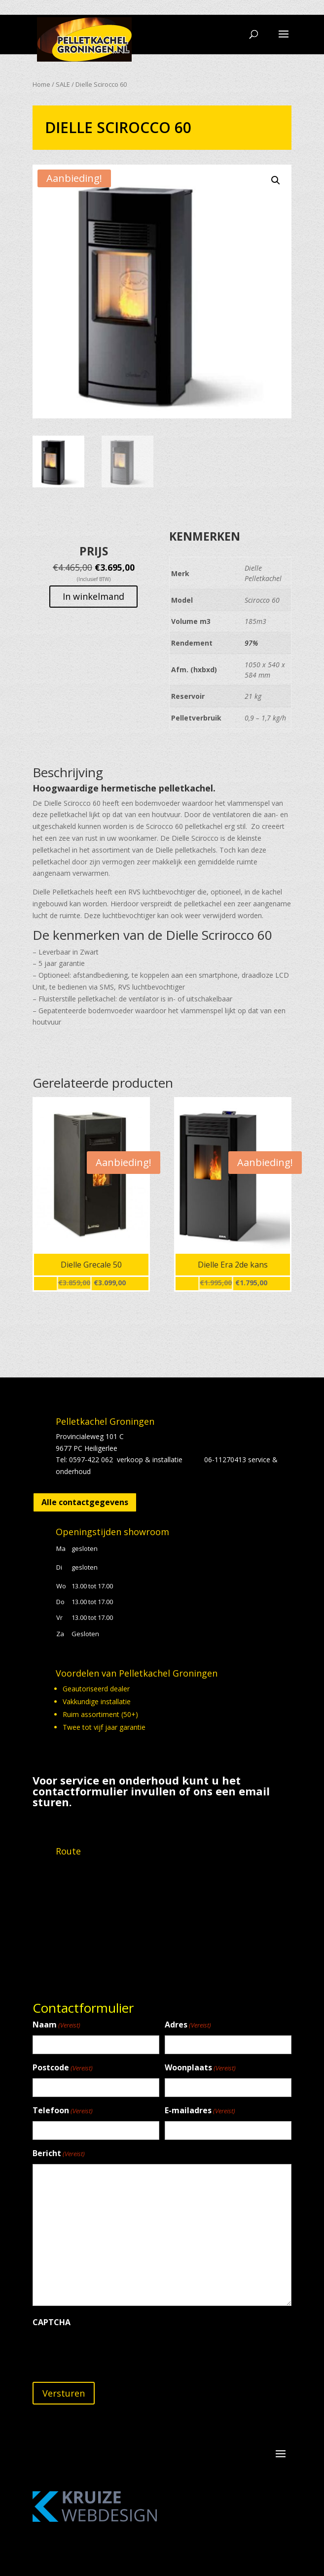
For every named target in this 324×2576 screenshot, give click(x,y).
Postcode (63, 2068)
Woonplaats (200, 2068)
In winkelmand (93, 596)
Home (41, 84)
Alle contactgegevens (84, 1502)
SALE (63, 84)
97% (251, 643)
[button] (276, 180)
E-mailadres (200, 2111)
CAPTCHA (52, 2322)
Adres (188, 2025)
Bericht (59, 2154)
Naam (56, 2025)
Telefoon (63, 2111)
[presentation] (107, 2352)
